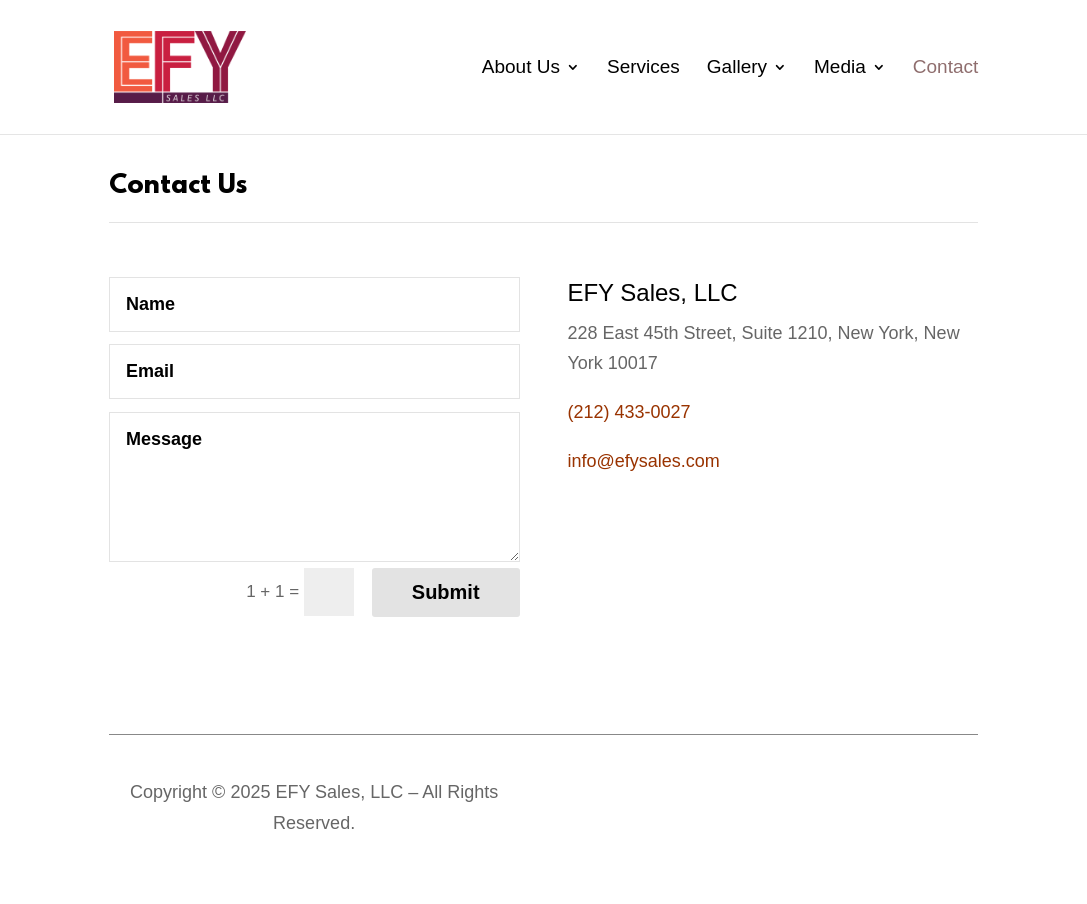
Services (643, 68)
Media (840, 68)
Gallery (737, 68)
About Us (521, 68)
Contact (945, 68)
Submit (446, 592)
